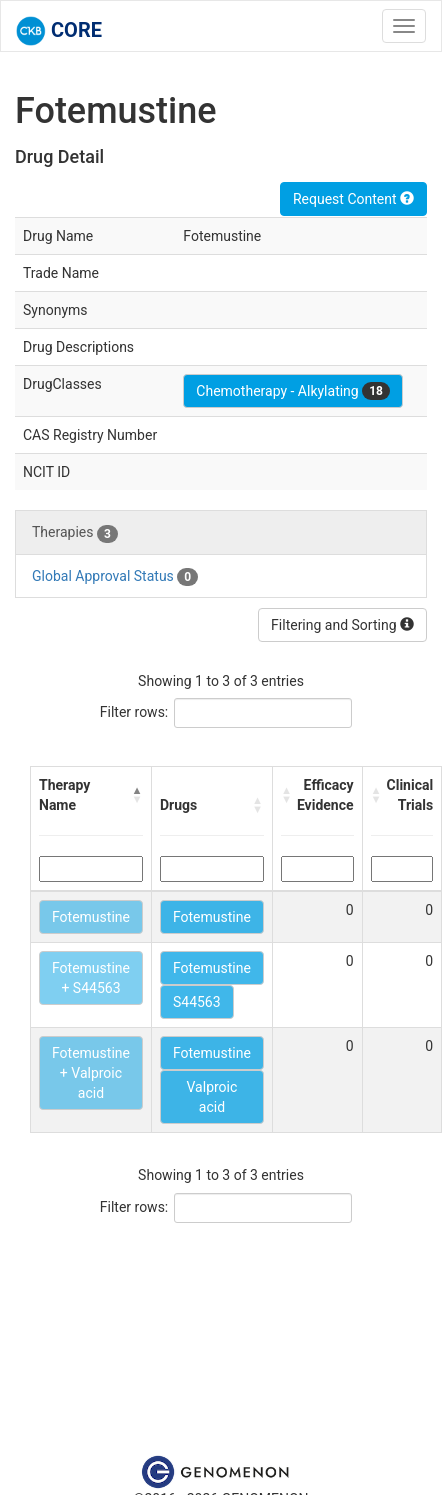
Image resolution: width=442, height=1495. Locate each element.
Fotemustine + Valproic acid (91, 1073)
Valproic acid (212, 1097)
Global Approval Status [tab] (115, 577)
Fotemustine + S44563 (91, 978)
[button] (137, 795)
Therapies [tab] (75, 533)
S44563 (197, 1002)
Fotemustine (91, 917)
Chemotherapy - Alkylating (293, 391)
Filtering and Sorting (342, 625)
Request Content (353, 199)
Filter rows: (134, 712)
